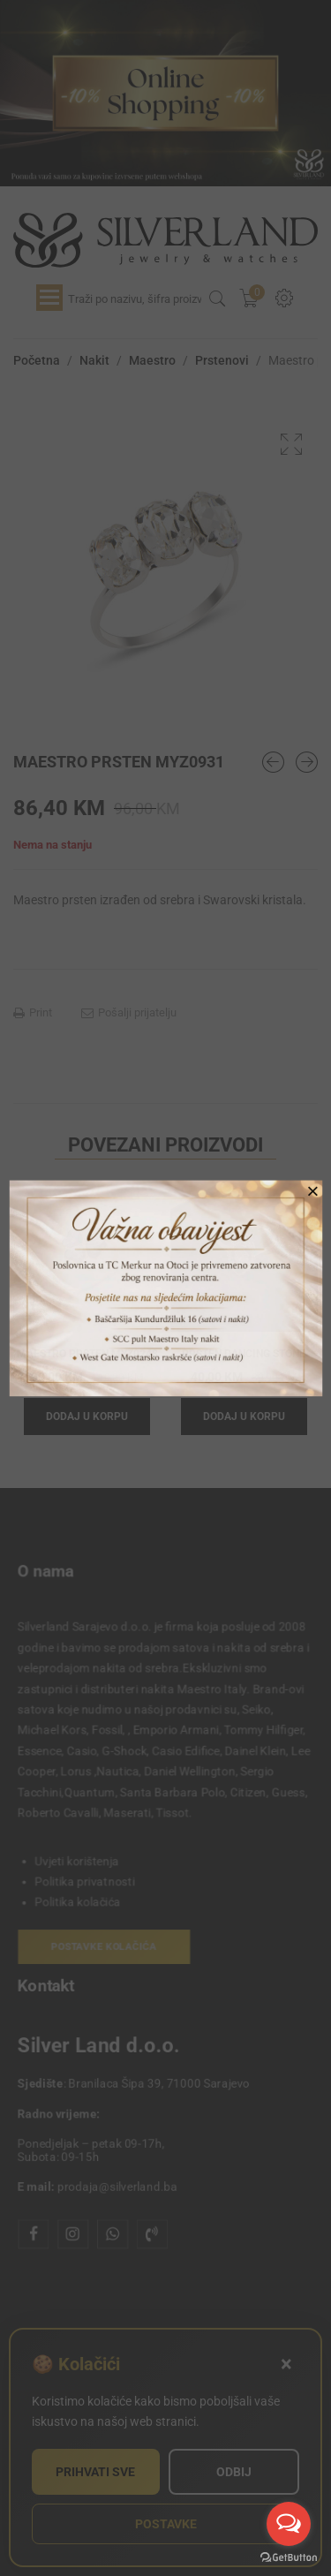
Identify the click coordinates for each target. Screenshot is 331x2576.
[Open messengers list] (289, 2524)
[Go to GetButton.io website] (288, 2558)
